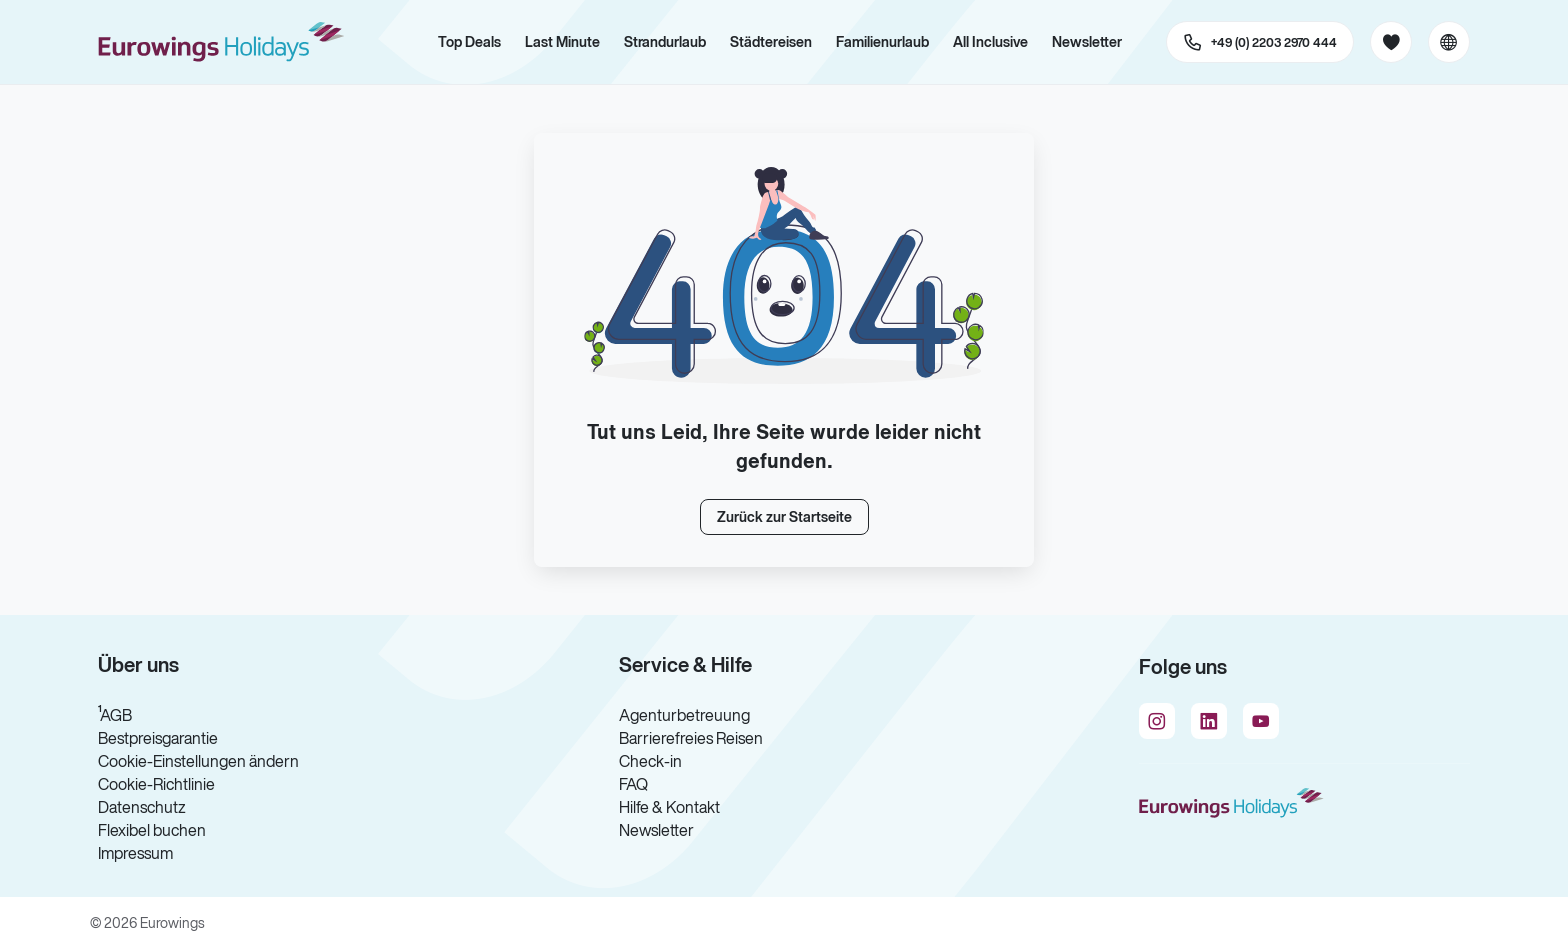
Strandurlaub (665, 42)
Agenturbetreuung (684, 715)
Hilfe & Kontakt (669, 807)
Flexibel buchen (152, 830)
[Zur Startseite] (230, 42)
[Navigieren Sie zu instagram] (1157, 721)
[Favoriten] (1391, 42)
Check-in (650, 761)
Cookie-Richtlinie (156, 784)
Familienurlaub (882, 42)
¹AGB (115, 715)
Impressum (135, 853)
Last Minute (562, 42)
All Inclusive (990, 42)
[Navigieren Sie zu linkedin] (1209, 721)
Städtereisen (771, 42)
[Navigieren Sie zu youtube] (1261, 721)
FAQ (633, 784)
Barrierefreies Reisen (691, 738)
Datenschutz (142, 807)
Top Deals (469, 42)
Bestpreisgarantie (158, 738)
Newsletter (1087, 42)
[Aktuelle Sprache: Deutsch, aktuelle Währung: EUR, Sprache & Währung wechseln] (1449, 42)
